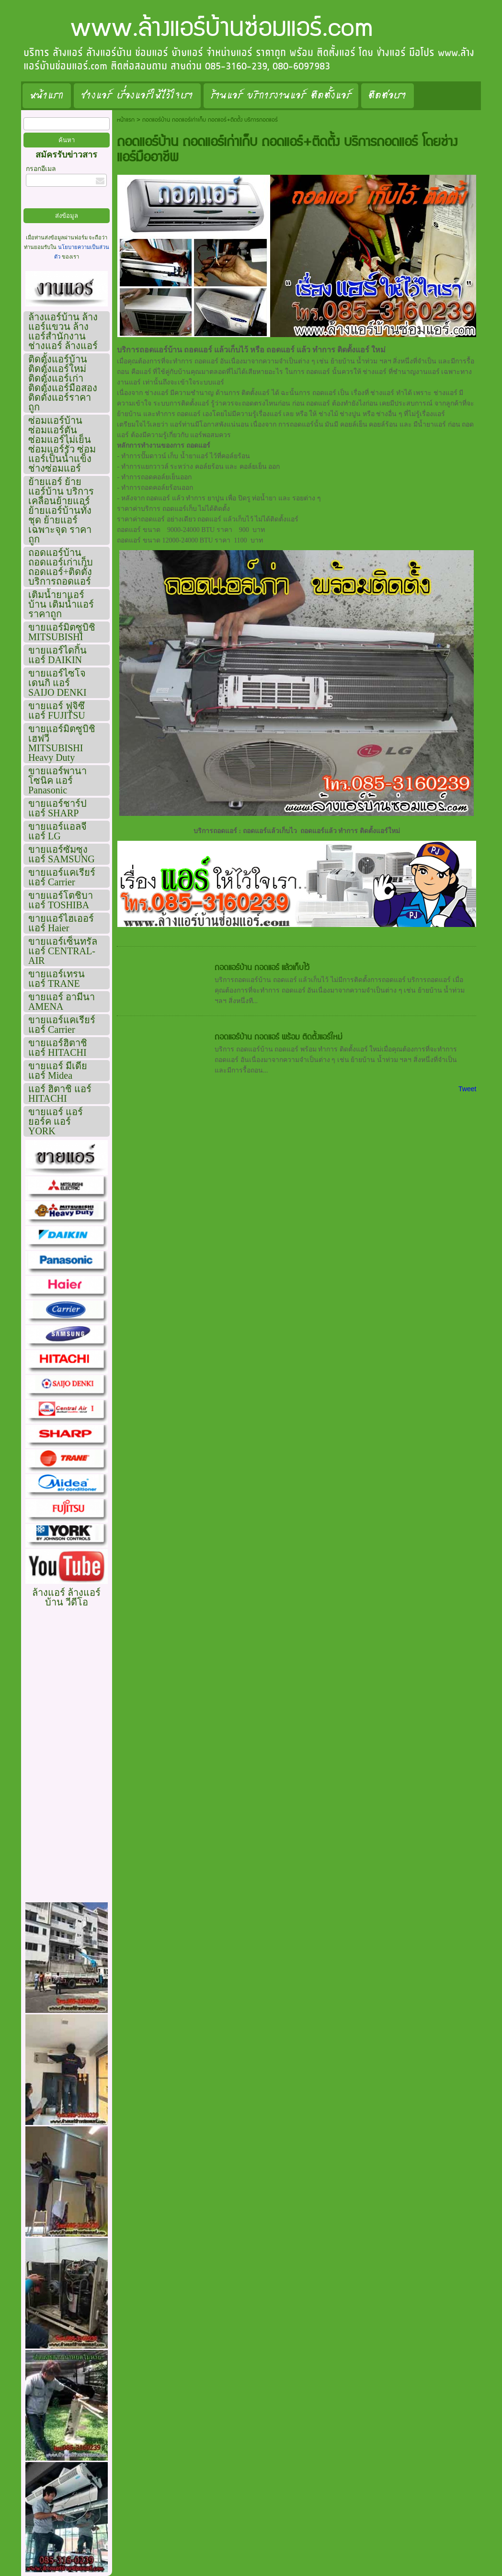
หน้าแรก (126, 120)
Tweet (467, 1089)
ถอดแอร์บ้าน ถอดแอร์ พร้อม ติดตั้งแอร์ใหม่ (278, 1037)
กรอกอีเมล (41, 168)
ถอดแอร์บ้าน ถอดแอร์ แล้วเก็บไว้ (262, 967)
